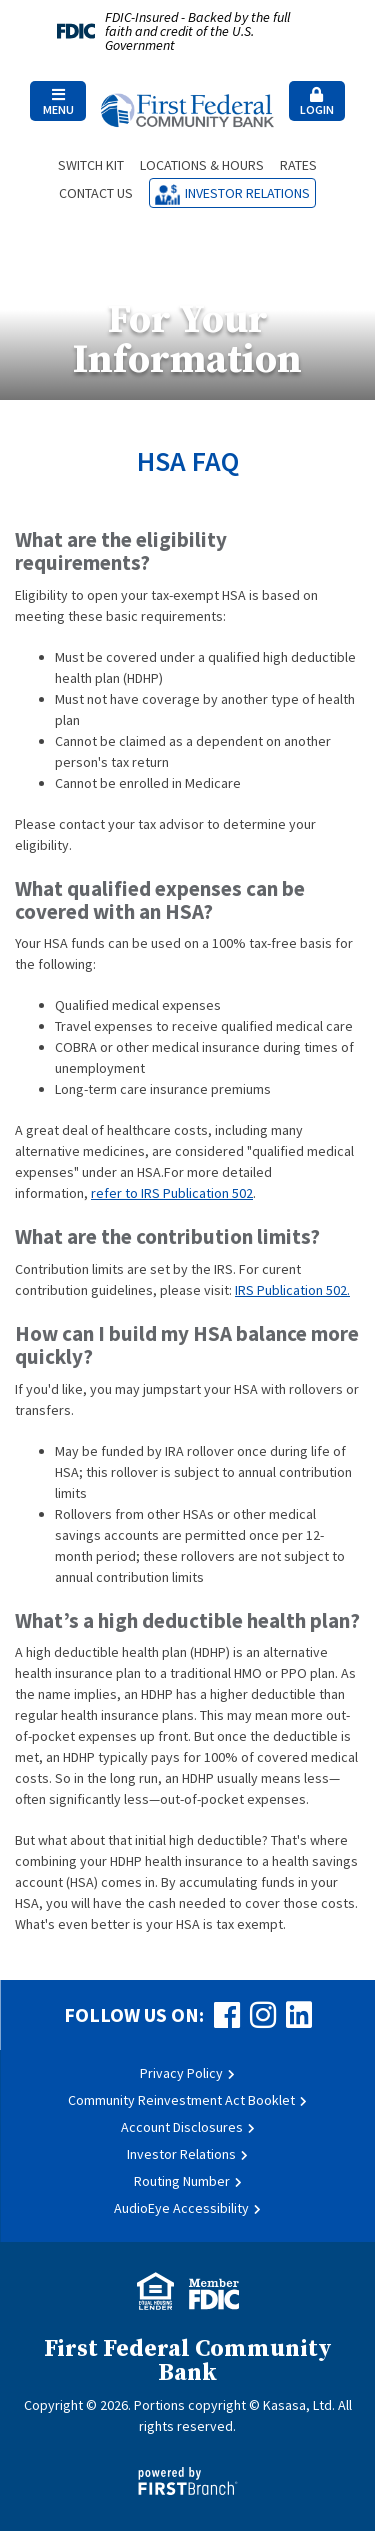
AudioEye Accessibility (181, 2208)
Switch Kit (91, 165)
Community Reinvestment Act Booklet (181, 2100)
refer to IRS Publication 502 (172, 1193)
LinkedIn (299, 2015)
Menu (58, 102)
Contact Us (96, 193)
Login (317, 102)
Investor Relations (247, 193)
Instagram (263, 2015)
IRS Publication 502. (292, 1290)
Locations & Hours (202, 165)
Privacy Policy (181, 2073)
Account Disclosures (182, 2127)
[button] (58, 101)
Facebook (227, 2015)
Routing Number (182, 2181)
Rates (298, 165)
